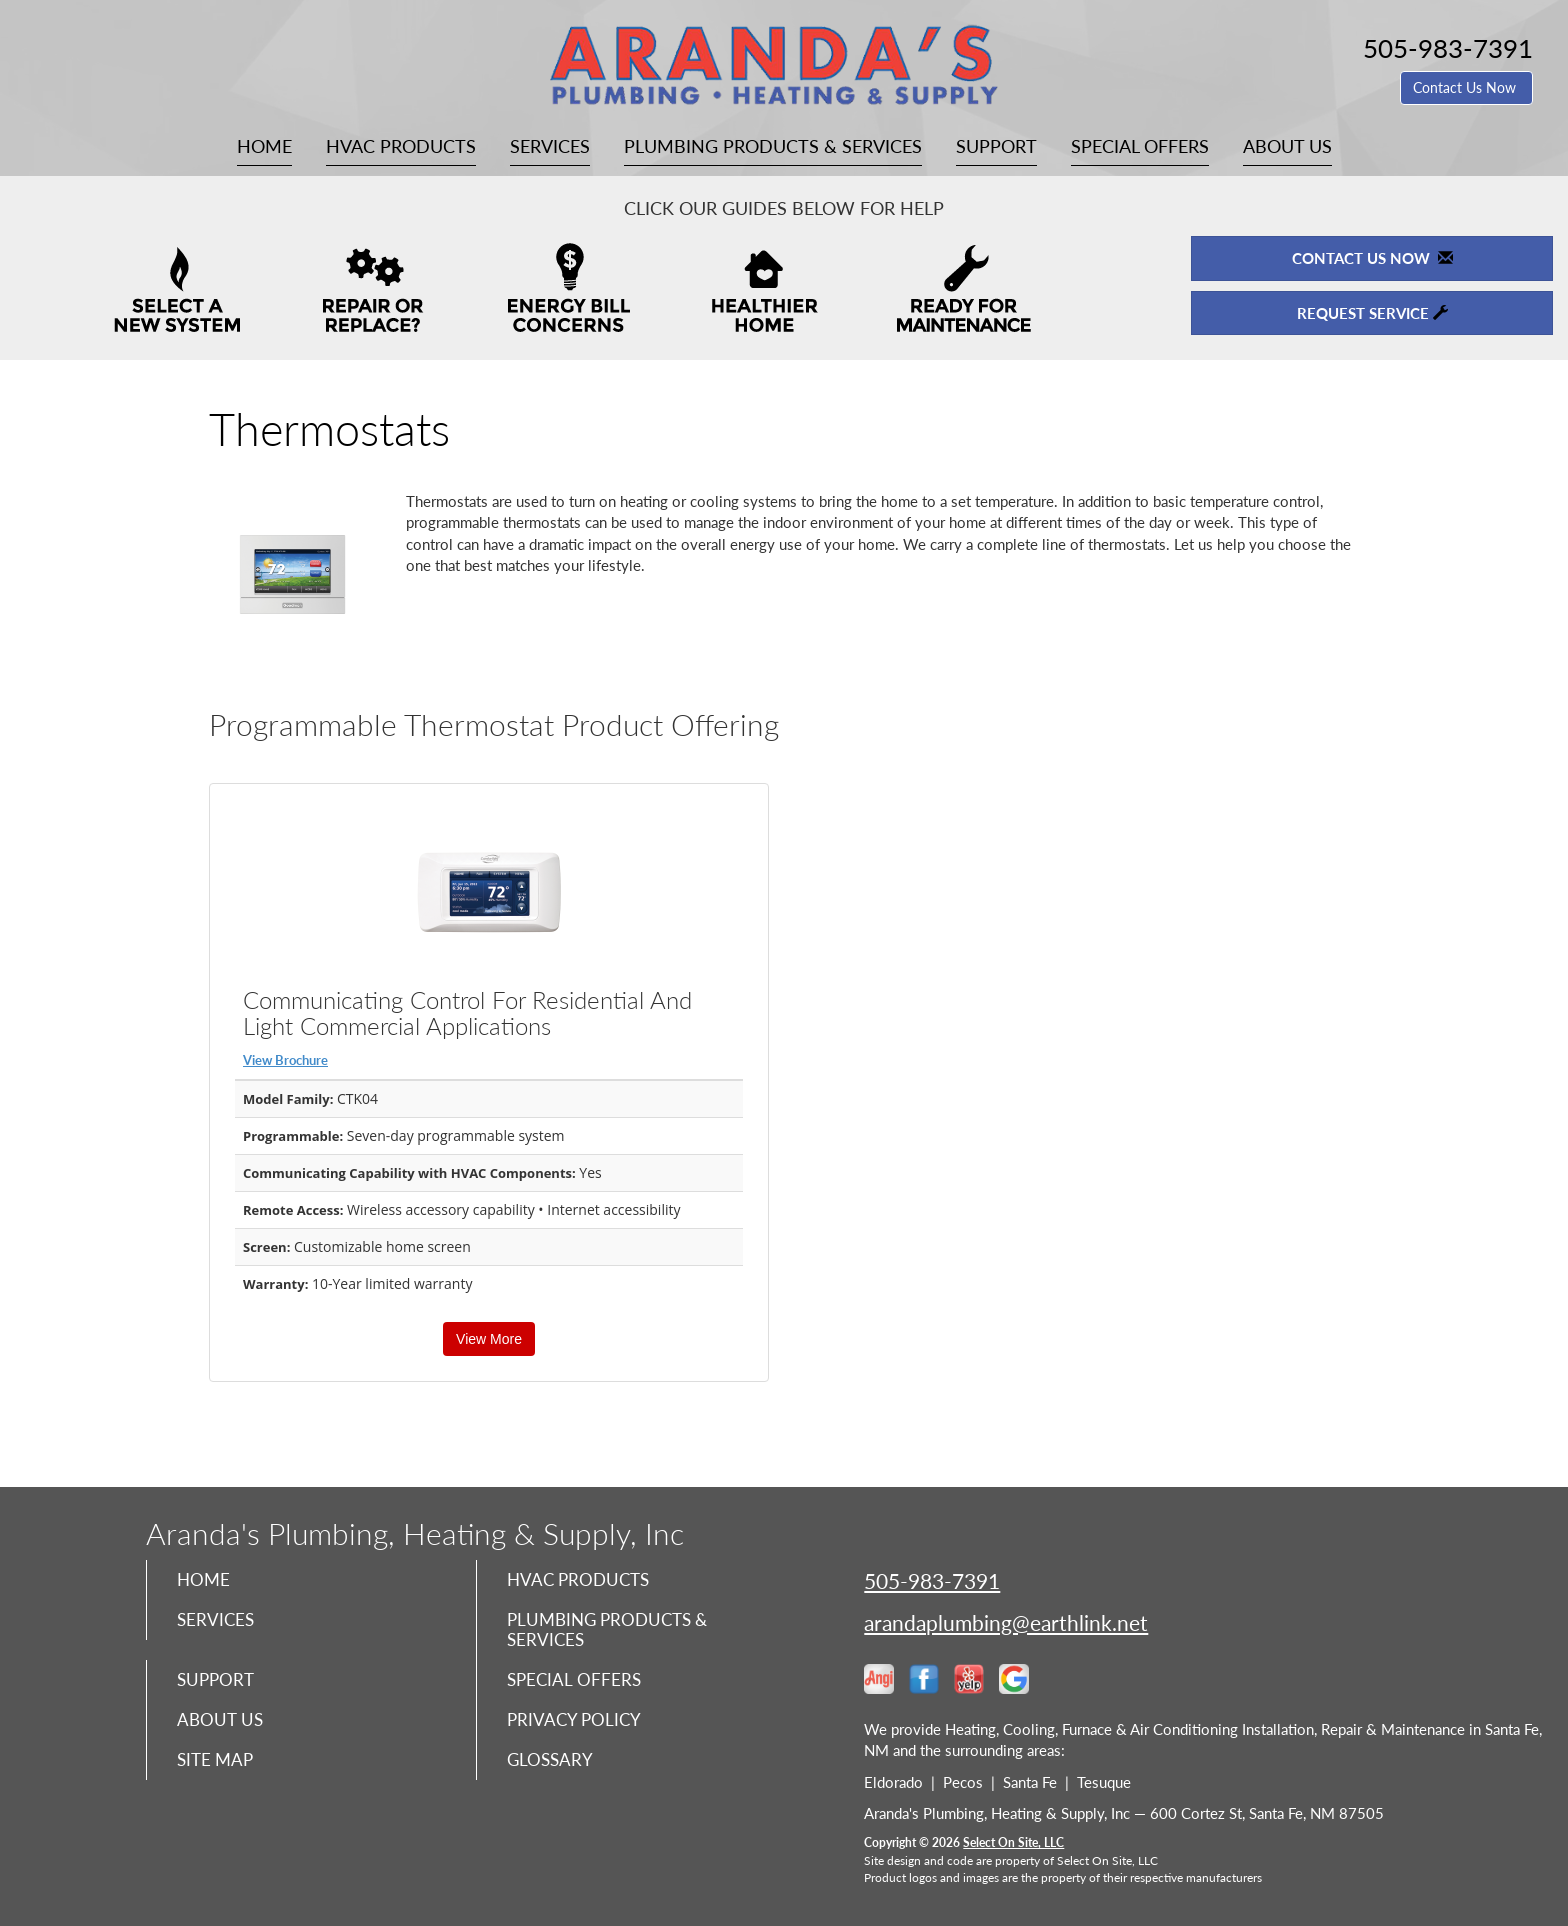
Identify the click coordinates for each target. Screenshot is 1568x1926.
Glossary (551, 1771)
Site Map (217, 1771)
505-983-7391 (932, 1580)
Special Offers (1140, 146)
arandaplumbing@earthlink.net (1006, 1622)
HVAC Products (401, 146)
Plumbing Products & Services (773, 146)
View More (489, 1339)
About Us (1287, 146)
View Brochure (285, 1060)
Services (550, 146)
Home (264, 146)
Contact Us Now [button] (1466, 87)
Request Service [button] (1372, 313)
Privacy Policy (576, 1729)
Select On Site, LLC (1013, 1842)
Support (996, 146)
